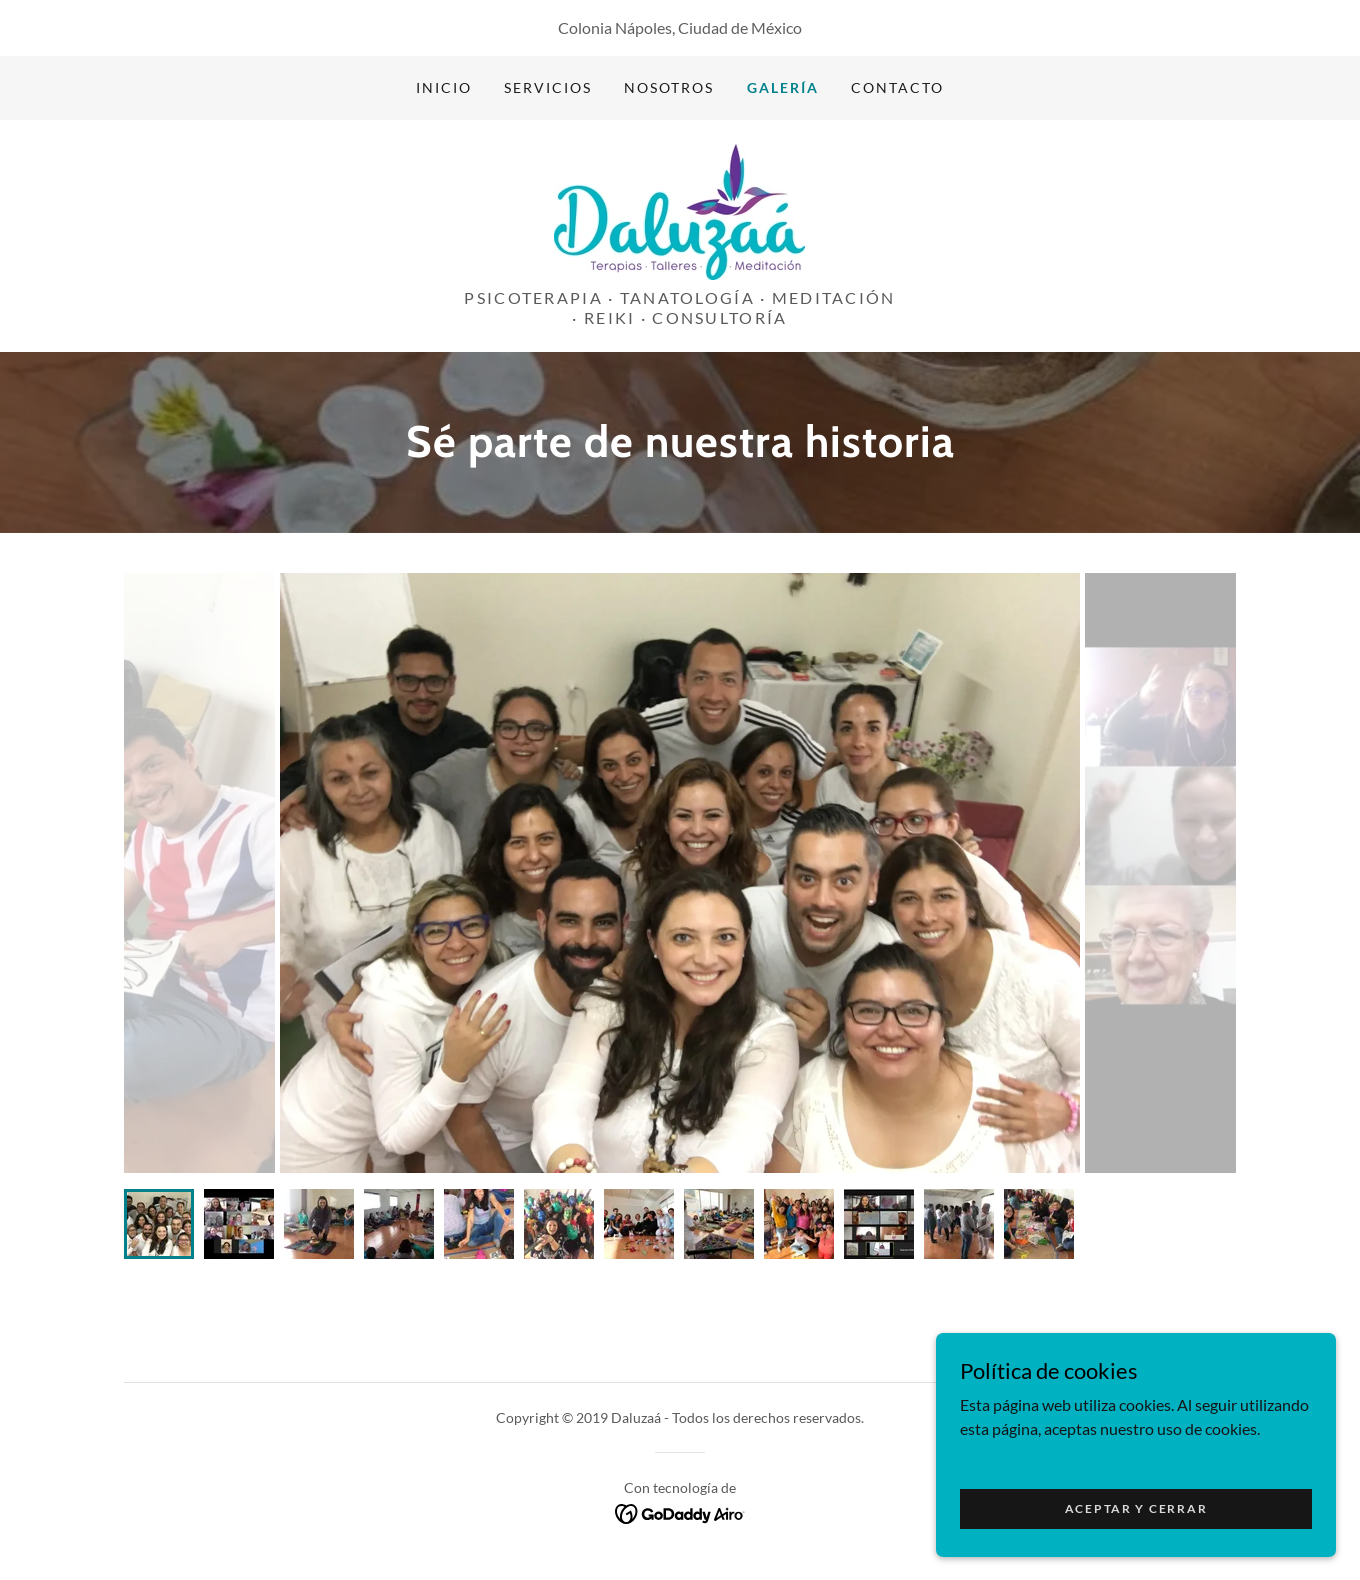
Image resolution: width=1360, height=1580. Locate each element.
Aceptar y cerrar (1136, 1508)
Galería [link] (783, 87)
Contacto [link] (897, 87)
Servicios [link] (548, 87)
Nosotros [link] (669, 87)
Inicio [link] (444, 87)
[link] (679, 209)
